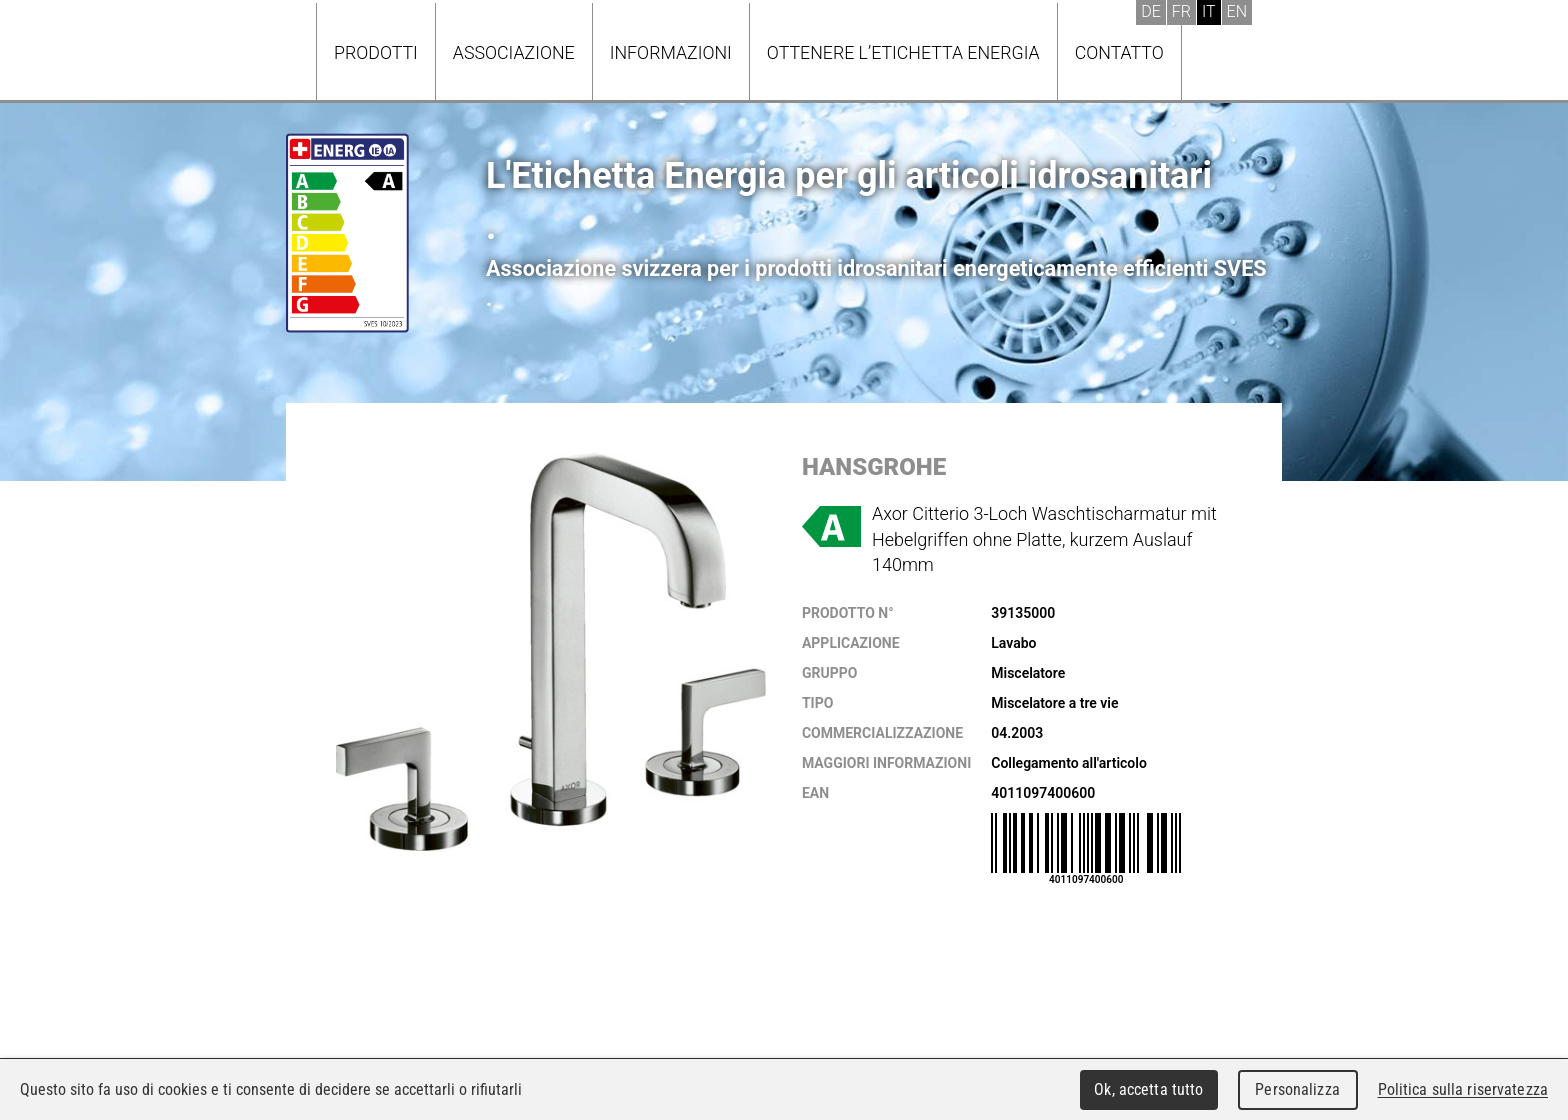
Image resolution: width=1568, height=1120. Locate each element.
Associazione (514, 52)
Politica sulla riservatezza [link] (1463, 1089)
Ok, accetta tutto (1148, 1089)
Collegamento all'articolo (1069, 763)
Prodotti (376, 52)
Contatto (1119, 52)
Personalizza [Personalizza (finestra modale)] (1297, 1089)
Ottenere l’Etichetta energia (903, 52)
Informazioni (671, 52)
